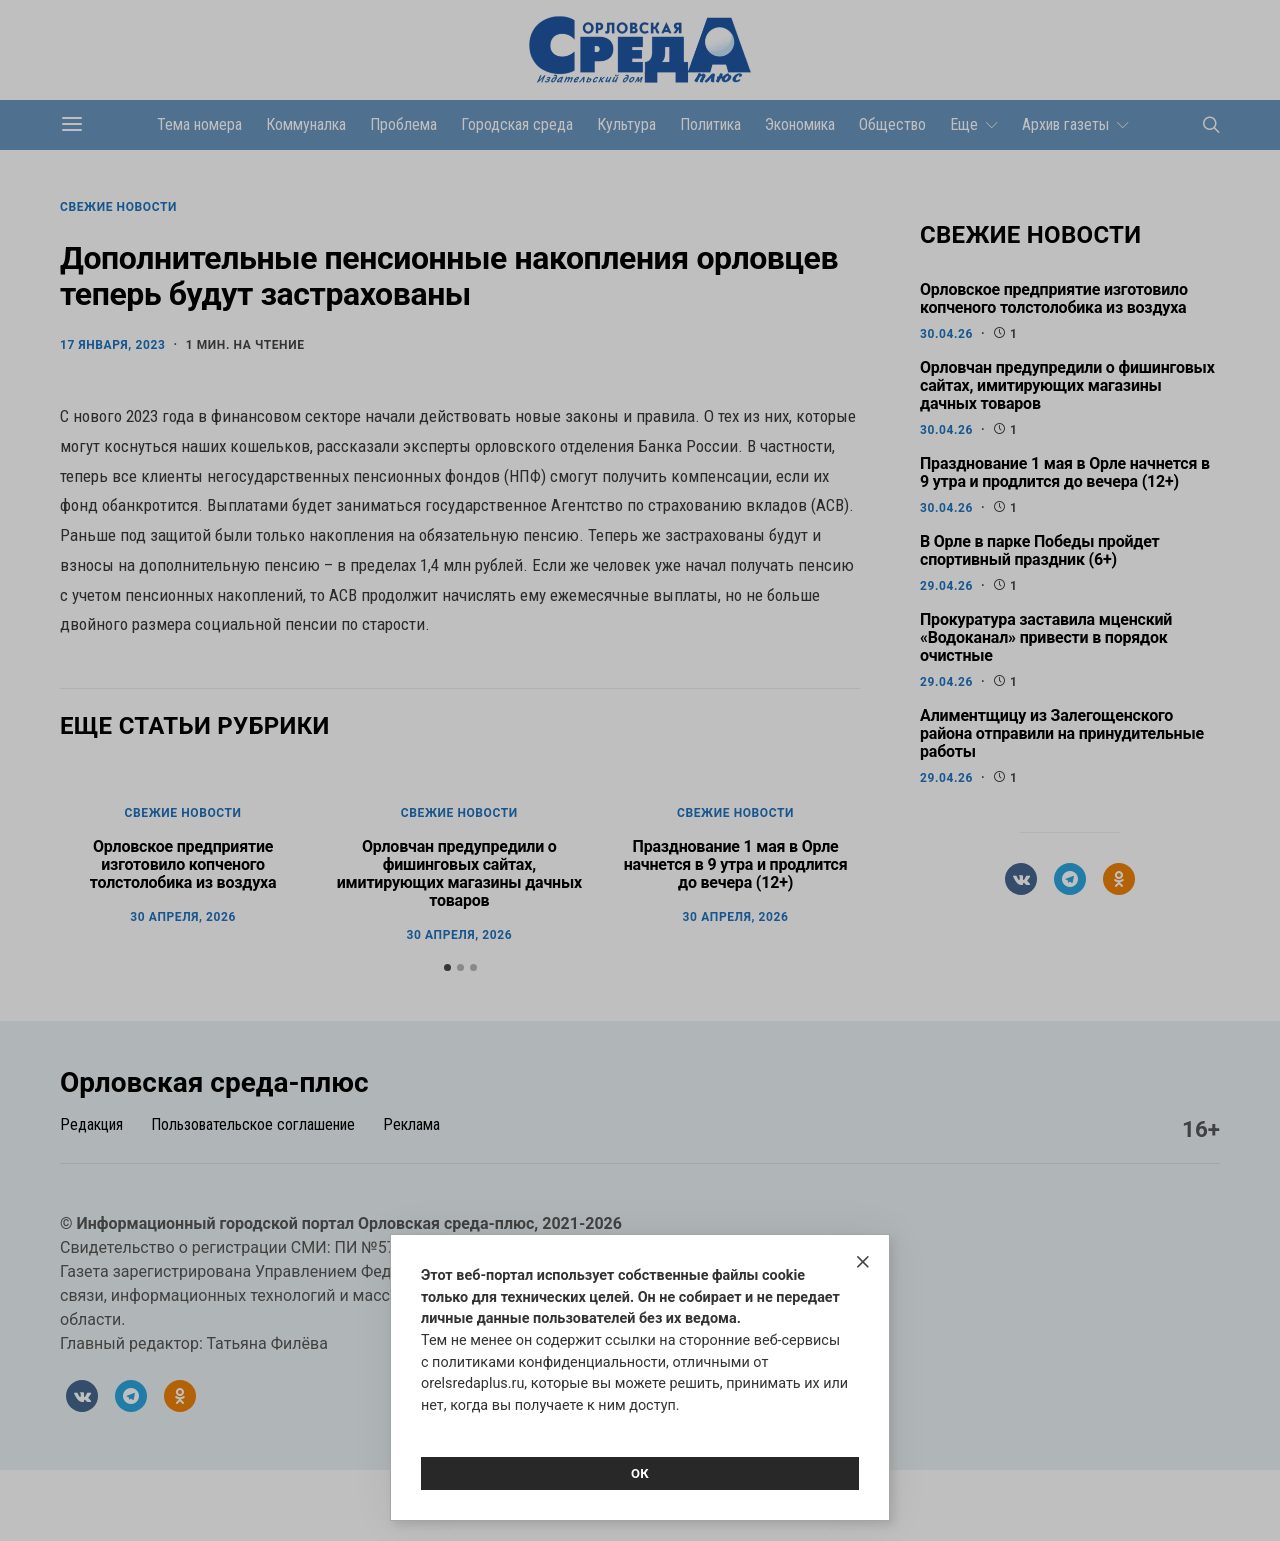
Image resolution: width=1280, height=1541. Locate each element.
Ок (640, 1473)
